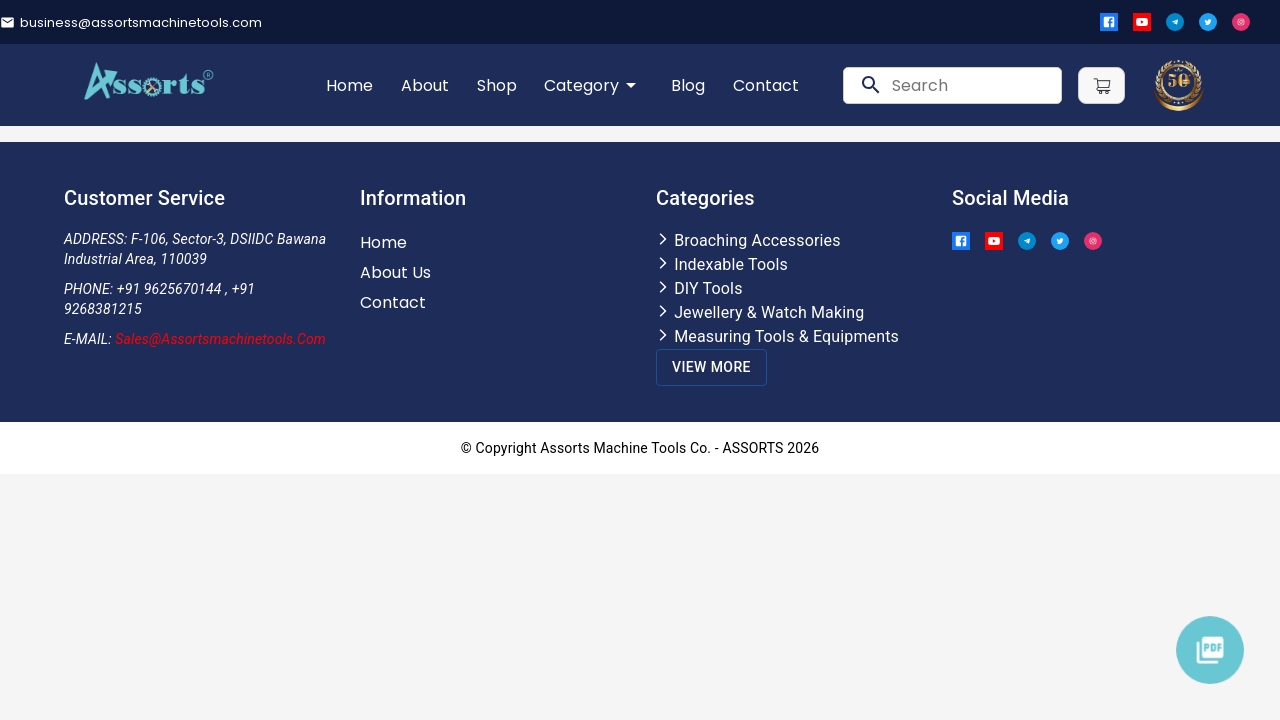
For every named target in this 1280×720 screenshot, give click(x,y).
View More (711, 367)
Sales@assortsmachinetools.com (220, 339)
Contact (766, 85)
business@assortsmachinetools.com (141, 22)
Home (349, 85)
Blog (688, 85)
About (425, 85)
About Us (395, 272)
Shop (497, 85)
